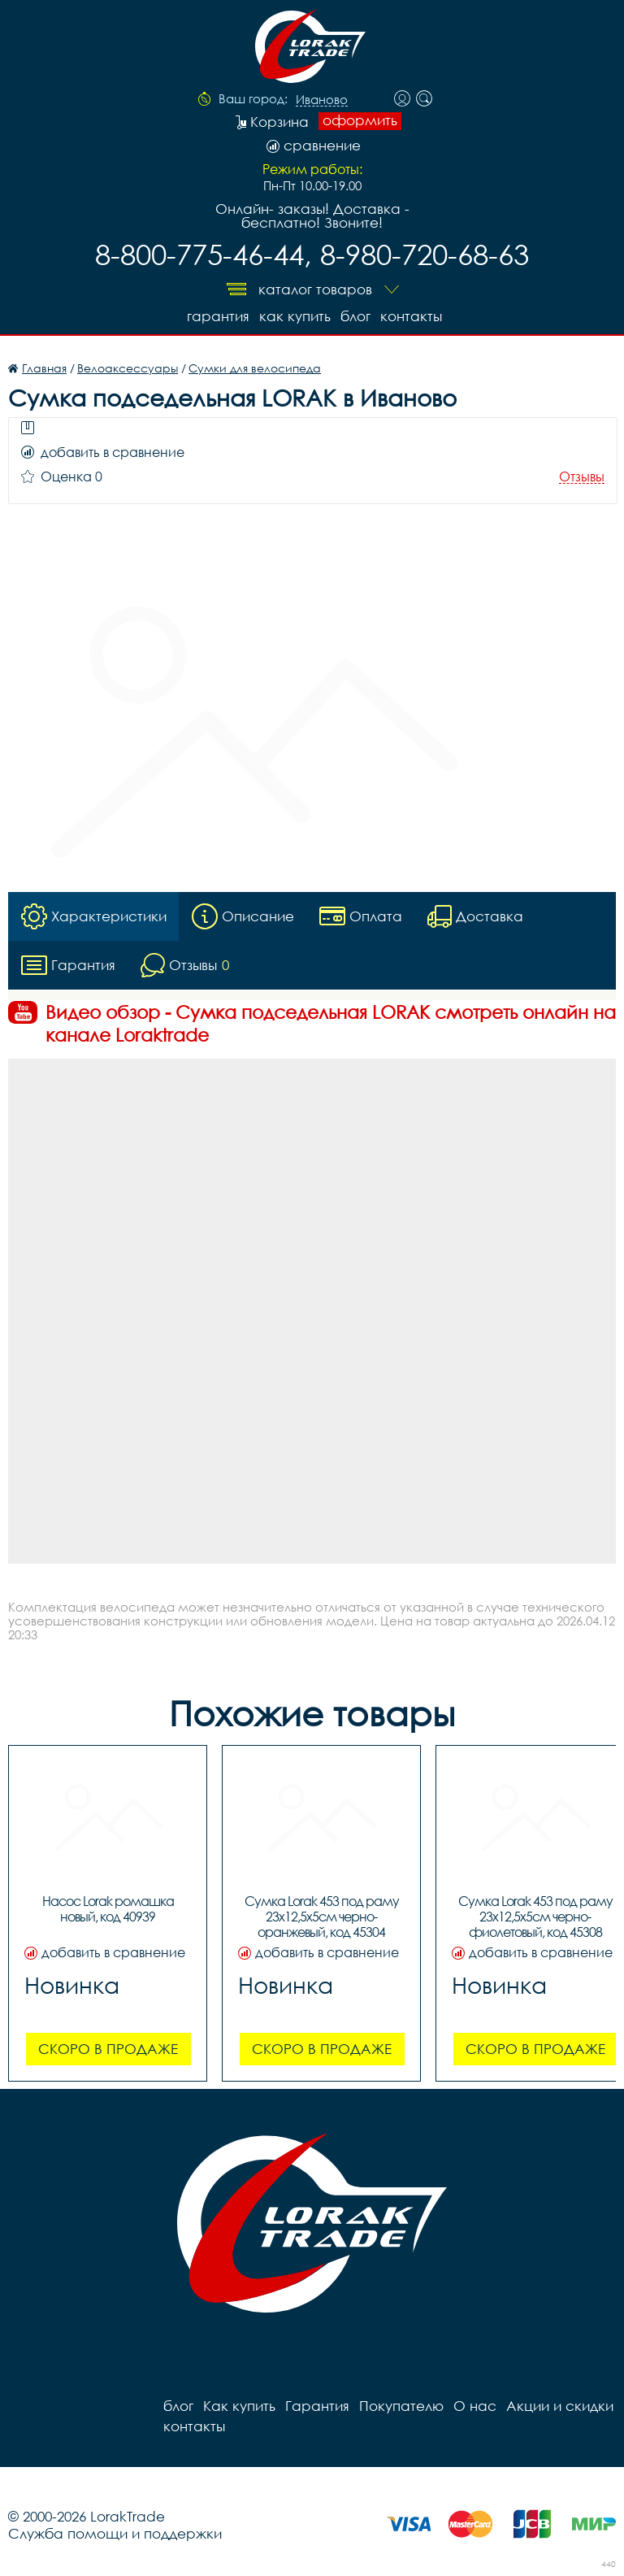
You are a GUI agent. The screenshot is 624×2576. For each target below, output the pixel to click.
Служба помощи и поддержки (115, 2533)
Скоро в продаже (108, 2048)
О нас (474, 2405)
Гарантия (218, 315)
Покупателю (401, 2405)
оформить (360, 120)
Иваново (322, 100)
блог (355, 315)
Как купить (295, 315)
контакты (411, 315)
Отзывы (581, 477)
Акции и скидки (559, 2405)
